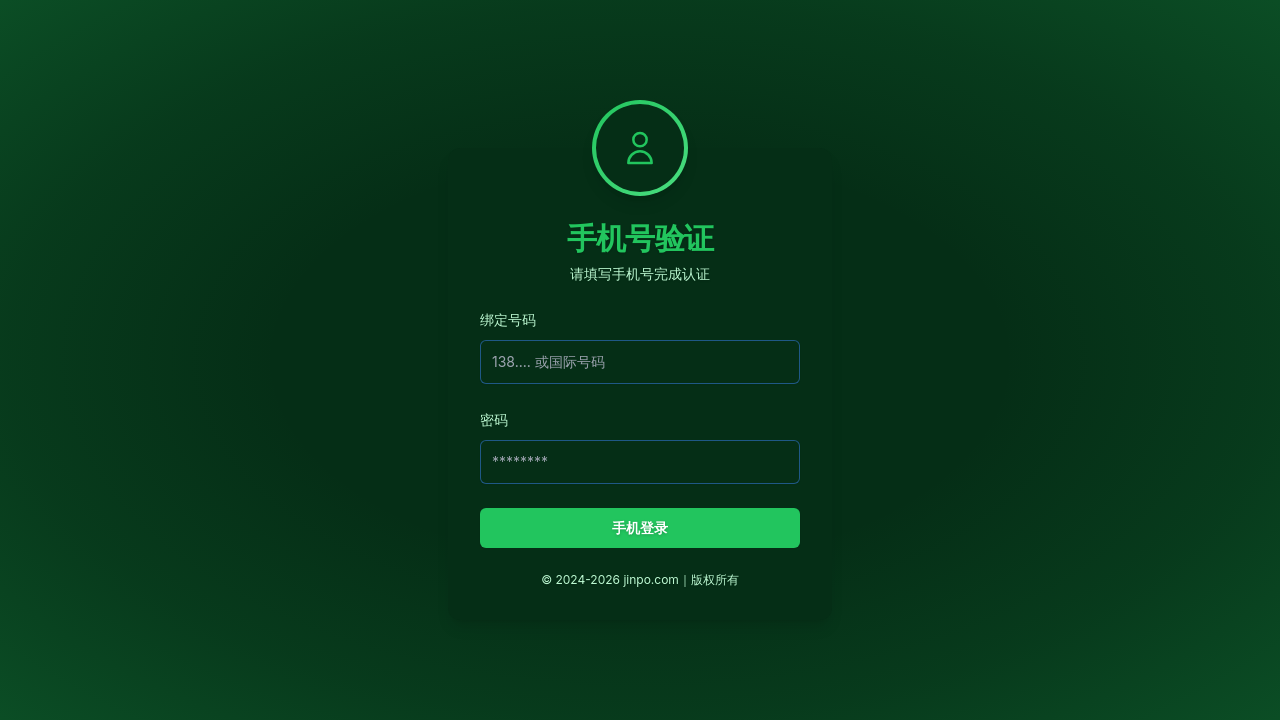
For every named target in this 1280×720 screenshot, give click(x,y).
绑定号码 (508, 319)
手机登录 (640, 527)
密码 (494, 419)
